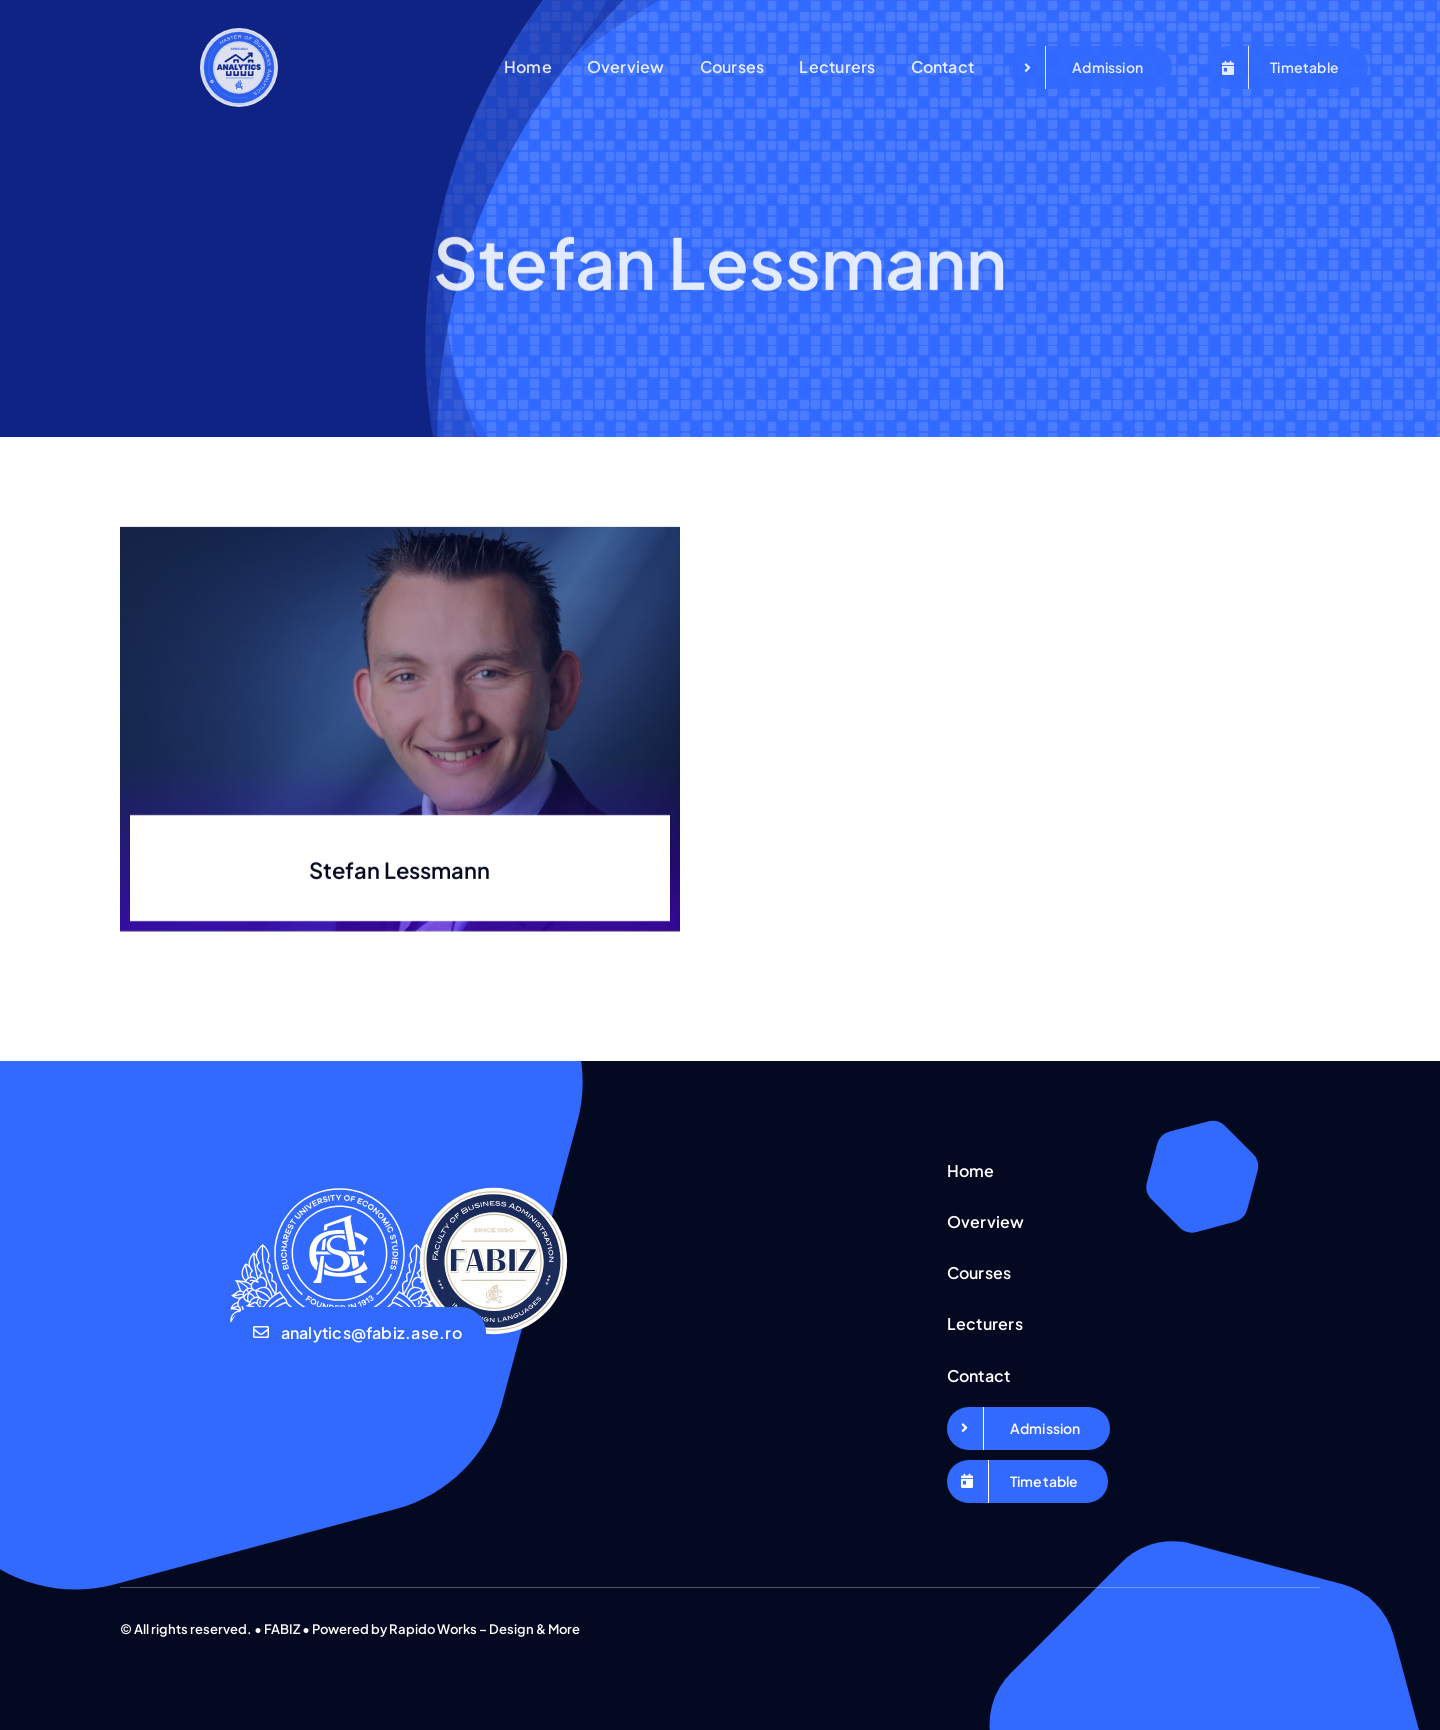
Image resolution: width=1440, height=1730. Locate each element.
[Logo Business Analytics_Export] (239, 36)
